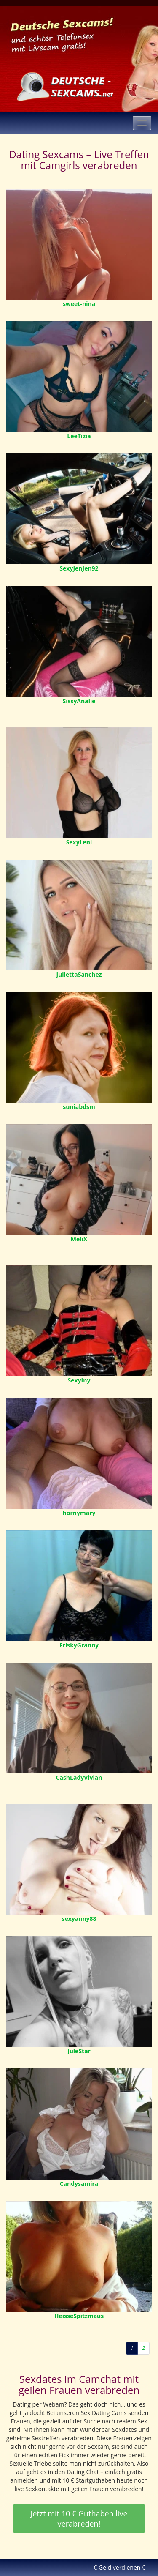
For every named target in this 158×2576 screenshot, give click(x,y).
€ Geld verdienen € (119, 2567)
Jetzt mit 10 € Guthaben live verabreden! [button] (78, 2518)
